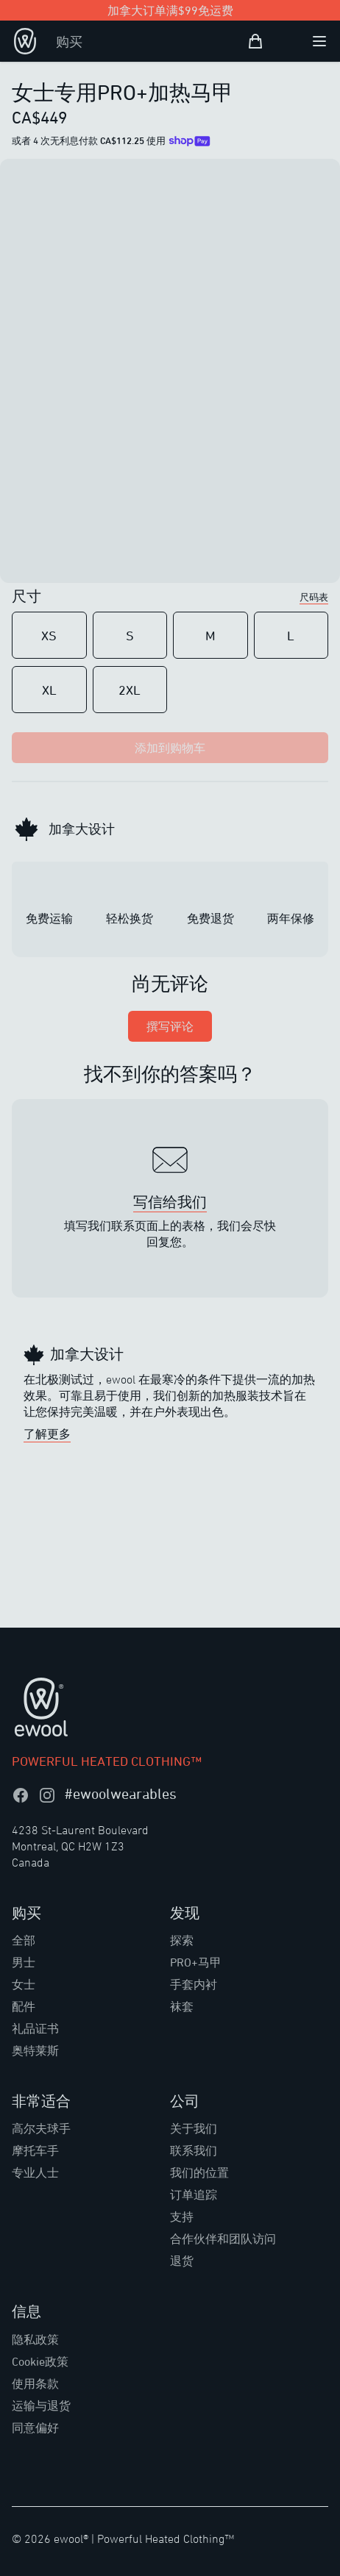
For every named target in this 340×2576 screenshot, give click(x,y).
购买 (69, 41)
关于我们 (193, 2128)
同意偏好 (35, 2427)
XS (49, 635)
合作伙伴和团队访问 (223, 2238)
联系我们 (193, 2150)
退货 (182, 2260)
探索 (182, 1940)
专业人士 (35, 2172)
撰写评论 (170, 1026)
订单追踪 (193, 2194)
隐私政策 (35, 2339)
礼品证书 (35, 2028)
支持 (182, 2216)
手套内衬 (193, 1984)
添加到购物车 (170, 747)
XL (49, 689)
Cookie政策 (40, 2361)
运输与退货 (41, 2405)
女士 (23, 1984)
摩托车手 (35, 2150)
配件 (23, 2006)
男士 (23, 1962)
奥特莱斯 (35, 2050)
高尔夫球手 (41, 2128)
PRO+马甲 (196, 1962)
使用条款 (35, 2383)
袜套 (182, 2006)
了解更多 (47, 1433)
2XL (129, 689)
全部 (23, 1940)
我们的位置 (199, 2172)
